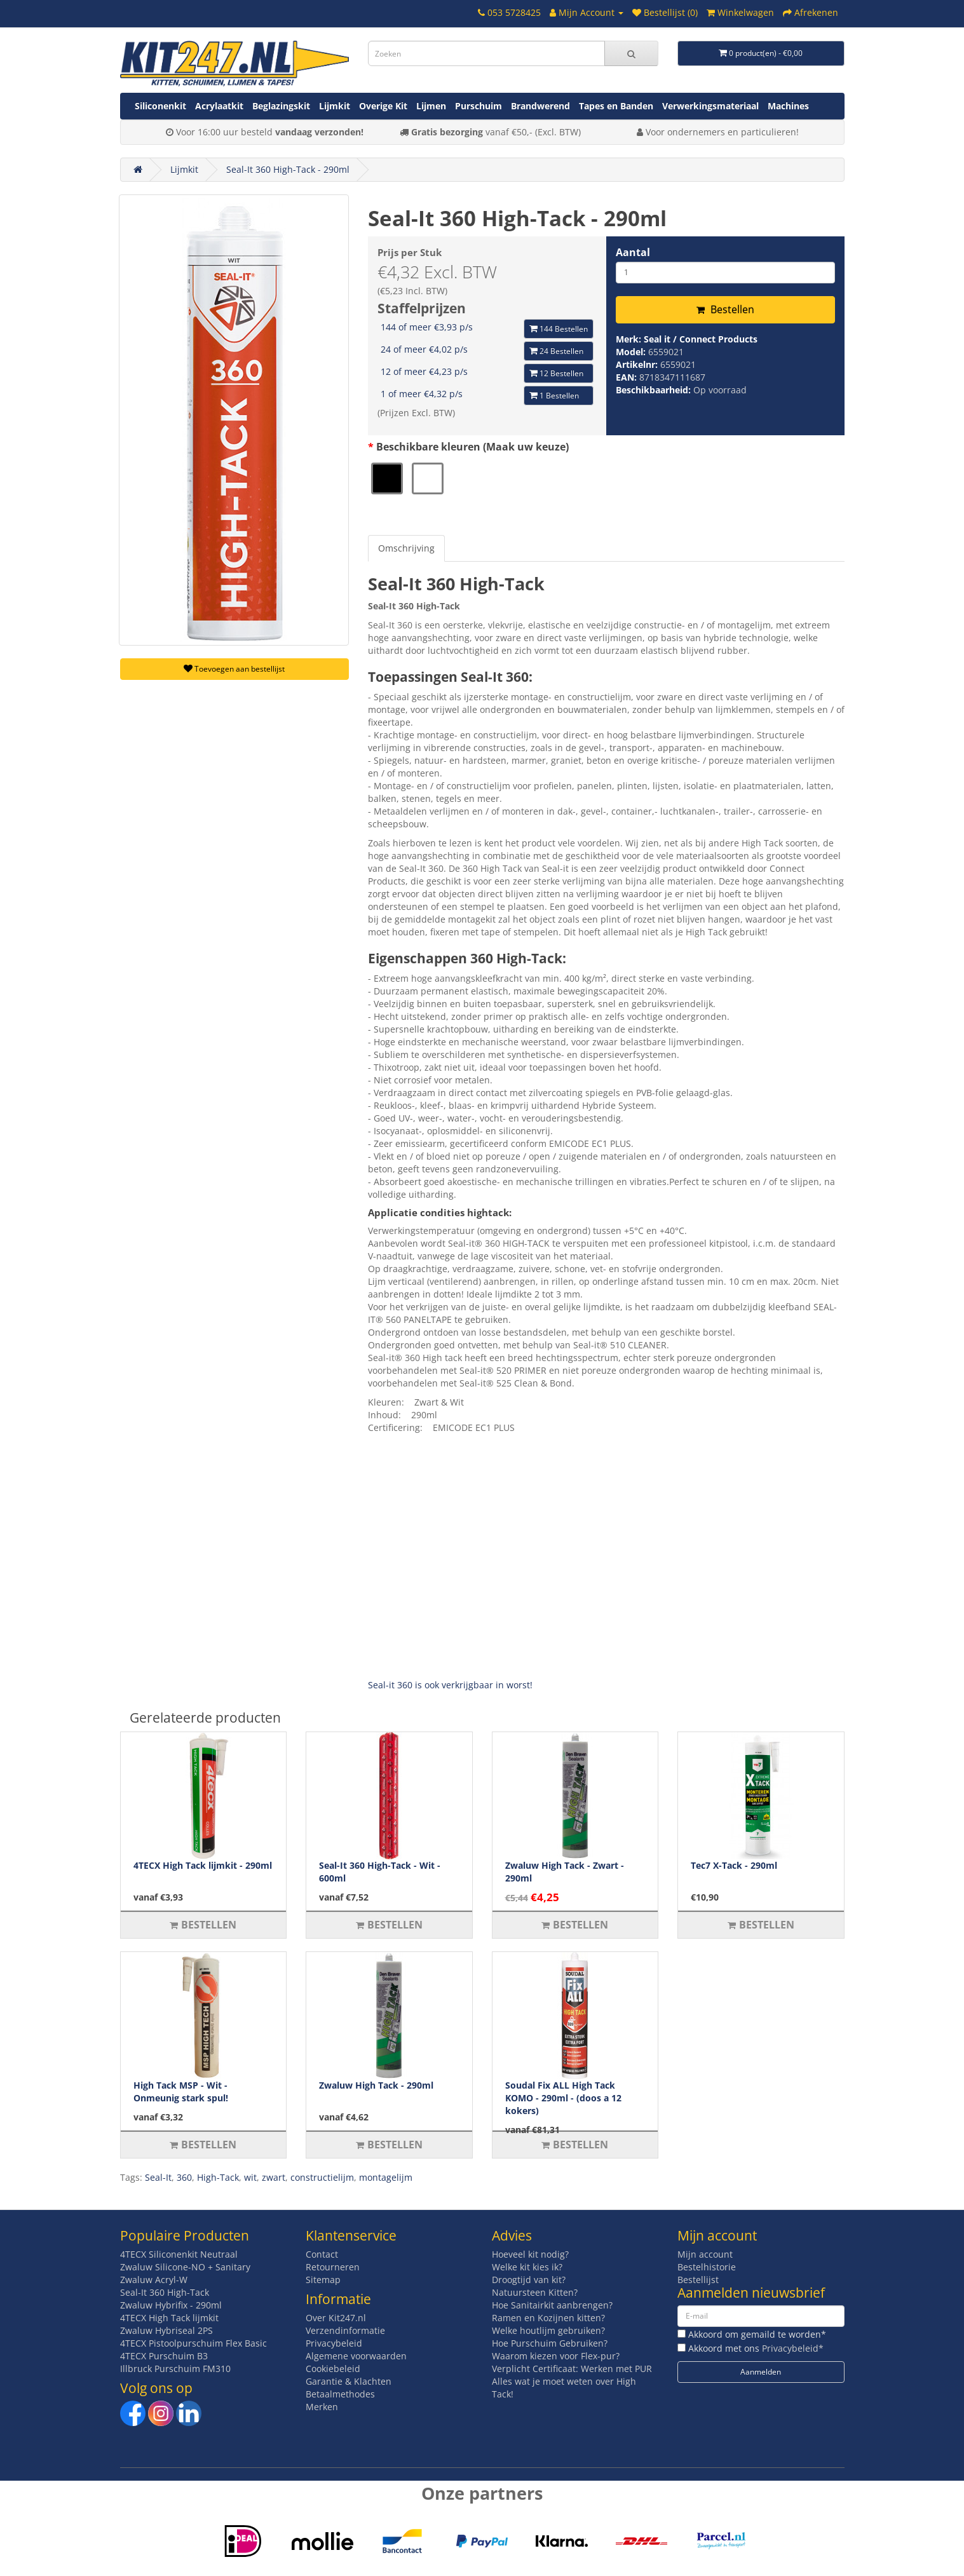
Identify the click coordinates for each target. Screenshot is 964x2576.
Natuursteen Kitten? (535, 2292)
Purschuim (478, 106)
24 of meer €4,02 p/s (424, 349)
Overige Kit (383, 106)
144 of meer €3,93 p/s (427, 327)
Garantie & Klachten (348, 2381)
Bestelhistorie (706, 2267)
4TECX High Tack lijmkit (169, 2318)
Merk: (630, 339)
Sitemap (323, 2280)
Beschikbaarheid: (654, 390)
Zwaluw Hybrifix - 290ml (171, 2305)
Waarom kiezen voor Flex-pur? (556, 2356)
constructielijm (322, 2177)
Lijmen (431, 106)
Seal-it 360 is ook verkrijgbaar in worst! (450, 1685)
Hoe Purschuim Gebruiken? (550, 2343)
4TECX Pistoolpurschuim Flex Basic (193, 2343)
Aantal (633, 252)
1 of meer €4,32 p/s (422, 394)
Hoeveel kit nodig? (530, 2254)
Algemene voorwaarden (356, 2356)
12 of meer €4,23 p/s (424, 371)
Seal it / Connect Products (700, 339)
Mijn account (705, 2254)
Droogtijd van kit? (529, 2280)
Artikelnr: (638, 364)
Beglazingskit (281, 106)
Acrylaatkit (219, 106)
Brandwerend (540, 106)
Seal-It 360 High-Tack (164, 2292)
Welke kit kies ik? (527, 2267)
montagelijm (385, 2177)
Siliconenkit (160, 106)
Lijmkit (334, 106)
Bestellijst (698, 2280)
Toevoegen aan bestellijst (234, 668)
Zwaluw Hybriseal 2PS (166, 2330)
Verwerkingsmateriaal (710, 106)
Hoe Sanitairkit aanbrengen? (552, 2305)
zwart (273, 2177)
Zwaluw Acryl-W (153, 2280)
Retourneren (333, 2267)
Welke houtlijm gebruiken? (548, 2330)
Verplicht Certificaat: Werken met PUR (572, 2368)
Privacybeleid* (793, 2348)
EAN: (627, 377)
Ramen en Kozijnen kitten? (548, 2318)
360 (184, 2177)
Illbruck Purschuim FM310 (175, 2368)
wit (250, 2177)
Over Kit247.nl (336, 2318)
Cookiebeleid (333, 2368)
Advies (512, 2235)
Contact (322, 2254)
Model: (632, 352)
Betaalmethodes (340, 2394)
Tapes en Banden (616, 106)
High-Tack (218, 2177)
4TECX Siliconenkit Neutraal (179, 2254)
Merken (322, 2407)
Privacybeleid (334, 2343)
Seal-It (158, 2177)
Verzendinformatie (345, 2330)
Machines (788, 106)
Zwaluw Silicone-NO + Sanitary (185, 2267)
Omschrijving (406, 548)
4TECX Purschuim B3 (164, 2356)
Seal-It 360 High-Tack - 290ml (288, 169)
